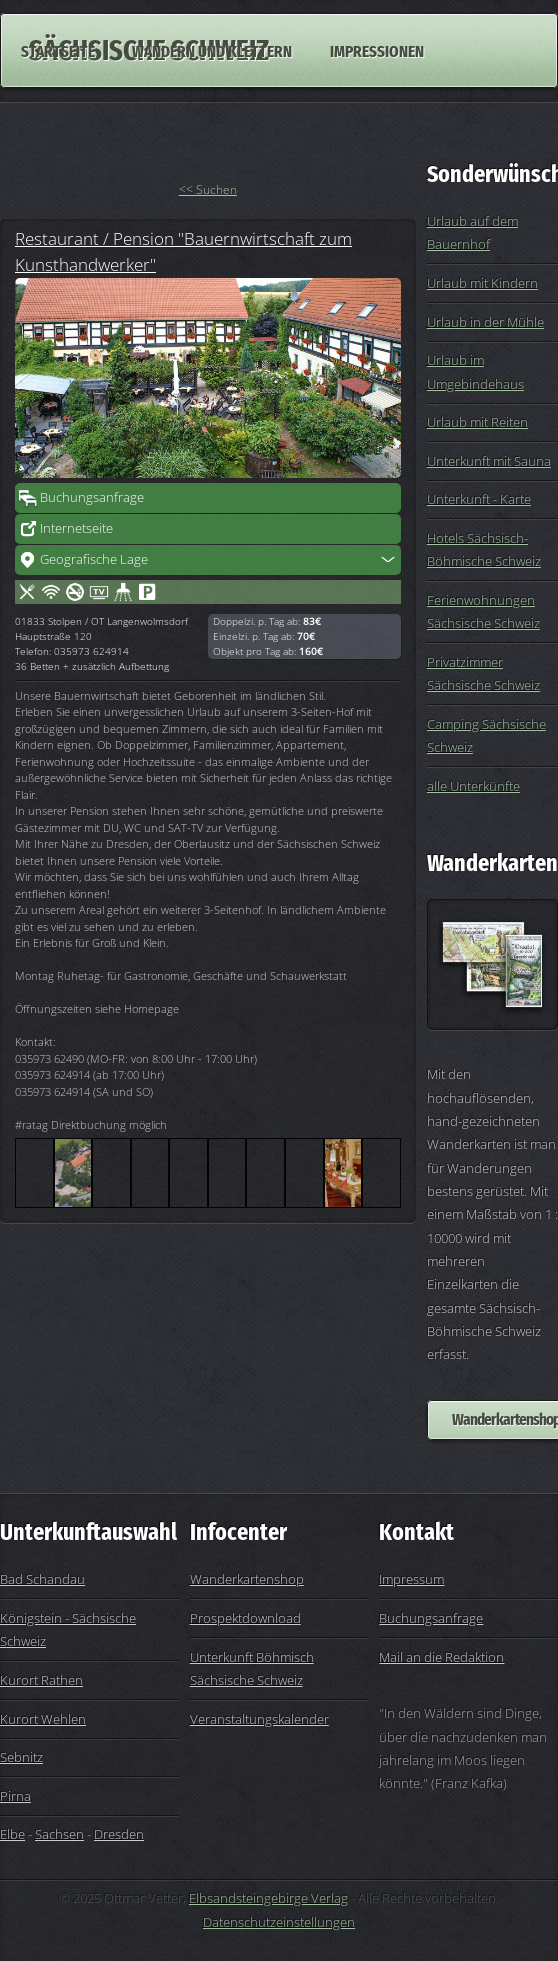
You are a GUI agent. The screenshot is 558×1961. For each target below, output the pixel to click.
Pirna (15, 1796)
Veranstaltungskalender (259, 1719)
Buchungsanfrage (92, 497)
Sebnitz (21, 1757)
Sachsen (59, 1834)
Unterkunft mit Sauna (489, 461)
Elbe (12, 1834)
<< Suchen (208, 189)
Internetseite (76, 528)
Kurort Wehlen (43, 1719)
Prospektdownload (245, 1618)
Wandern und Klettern (212, 50)
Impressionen (377, 50)
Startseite (58, 50)
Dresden (119, 1834)
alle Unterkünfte (473, 786)
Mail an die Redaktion (441, 1657)
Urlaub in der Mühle (485, 322)
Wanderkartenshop (247, 1579)
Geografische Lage (94, 559)
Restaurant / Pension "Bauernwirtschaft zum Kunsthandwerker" (183, 251)
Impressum (411, 1579)
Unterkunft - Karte (479, 499)
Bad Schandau (42, 1579)
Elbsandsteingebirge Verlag (268, 1898)
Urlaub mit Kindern (482, 283)
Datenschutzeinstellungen (279, 1922)
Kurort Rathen (41, 1680)
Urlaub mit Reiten (477, 422)
